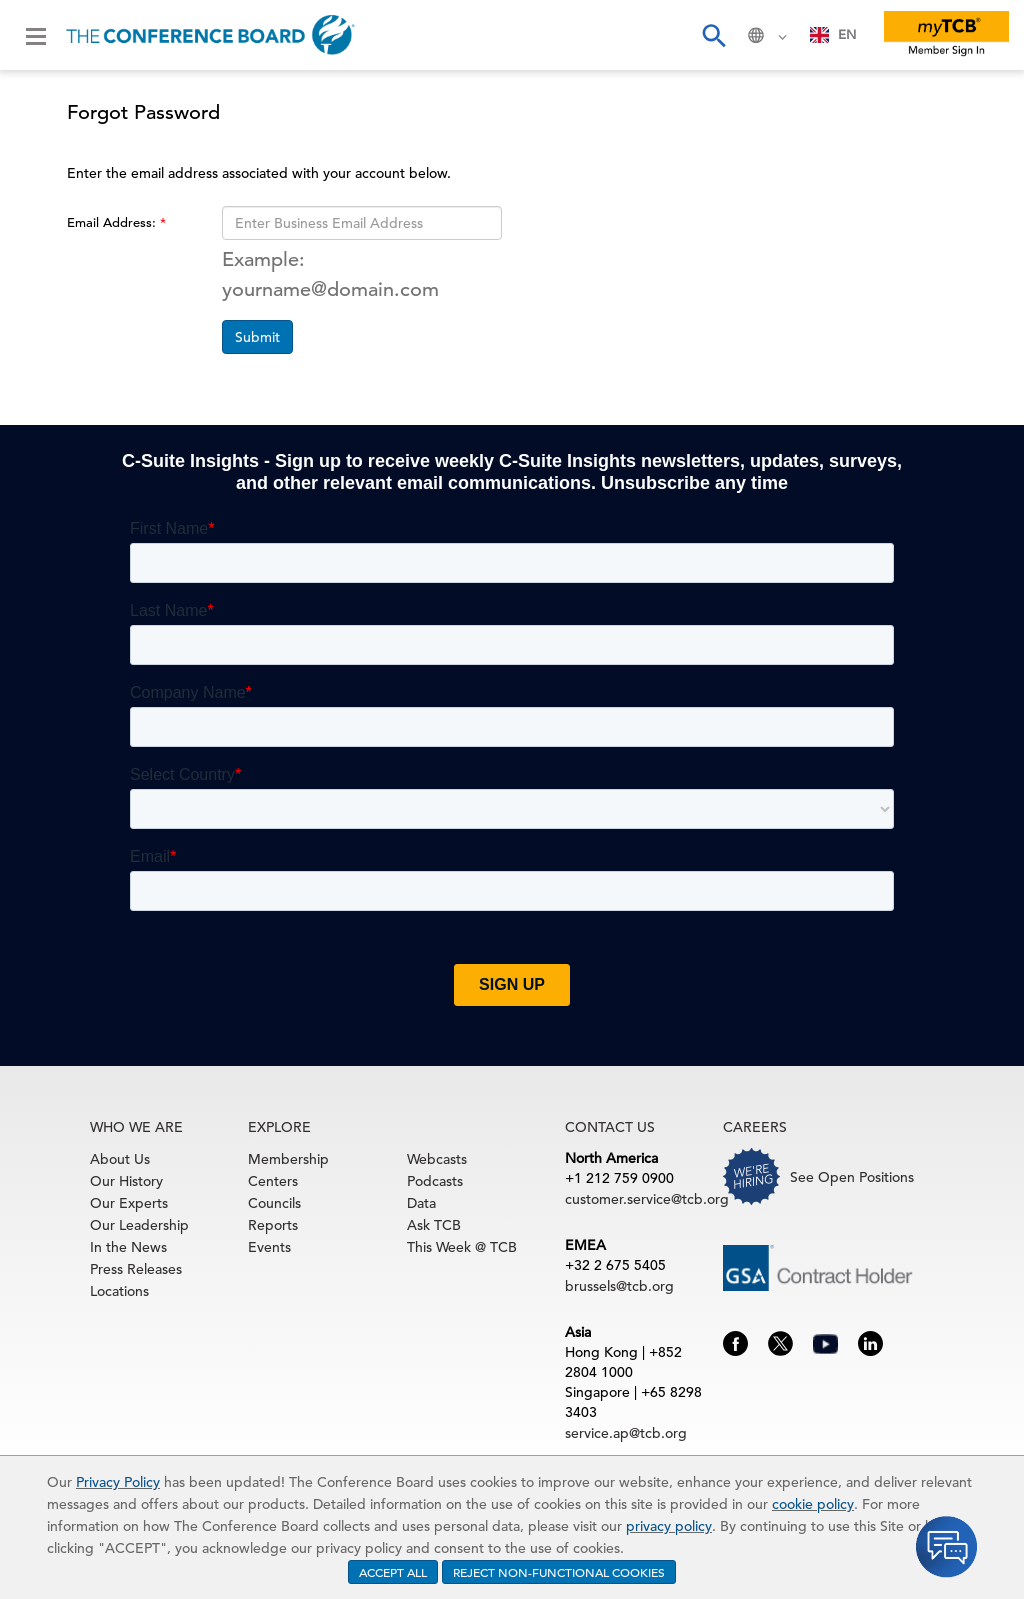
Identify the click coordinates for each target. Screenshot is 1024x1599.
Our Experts (129, 1203)
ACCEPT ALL (393, 1572)
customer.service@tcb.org (647, 1199)
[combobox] (833, 35)
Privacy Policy (118, 1482)
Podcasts (435, 1181)
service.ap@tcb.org (626, 1433)
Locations (119, 1291)
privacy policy (669, 1526)
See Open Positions (852, 1177)
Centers (273, 1181)
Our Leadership (139, 1225)
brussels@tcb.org (619, 1286)
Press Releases (136, 1269)
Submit (257, 337)
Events (269, 1247)
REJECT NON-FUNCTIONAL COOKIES (559, 1572)
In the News (128, 1247)
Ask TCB (434, 1225)
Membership (288, 1159)
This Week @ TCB (462, 1247)
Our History (126, 1181)
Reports (273, 1225)
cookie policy (813, 1504)
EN (833, 34)
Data (421, 1203)
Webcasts (437, 1159)
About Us (120, 1159)
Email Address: (113, 222)
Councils (274, 1203)
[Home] (210, 35)
